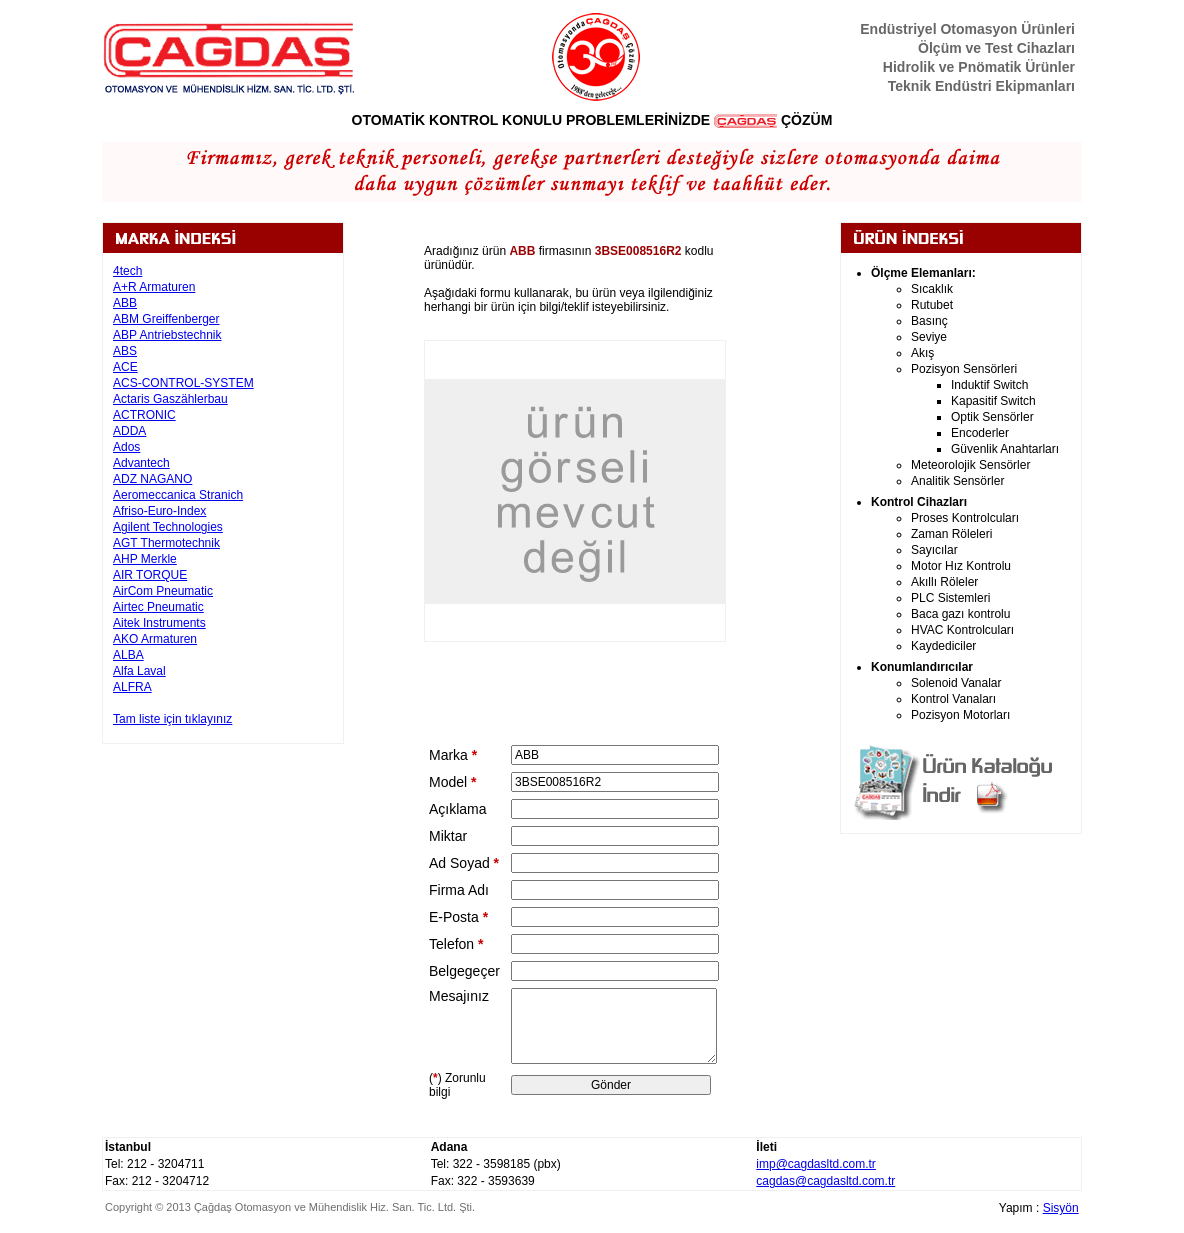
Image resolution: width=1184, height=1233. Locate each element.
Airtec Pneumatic (158, 607)
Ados (126, 447)
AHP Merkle (145, 559)
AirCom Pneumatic (163, 591)
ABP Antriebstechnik (167, 335)
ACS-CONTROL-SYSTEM (183, 383)
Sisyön (1061, 1208)
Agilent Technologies (168, 527)
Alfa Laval (139, 671)
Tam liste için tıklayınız (172, 719)
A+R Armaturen (154, 287)
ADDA (129, 431)
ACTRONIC (144, 415)
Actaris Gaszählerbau (170, 399)
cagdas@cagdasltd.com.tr (825, 1181)
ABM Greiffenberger (166, 319)
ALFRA (132, 687)
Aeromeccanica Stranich (178, 495)
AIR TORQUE (150, 575)
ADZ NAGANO (152, 479)
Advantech (141, 463)
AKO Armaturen (155, 639)
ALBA (128, 655)
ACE (125, 367)
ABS (125, 351)
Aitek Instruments (159, 623)
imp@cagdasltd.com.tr (816, 1164)
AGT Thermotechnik (166, 543)
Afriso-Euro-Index (159, 511)
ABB (125, 303)
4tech (127, 271)
